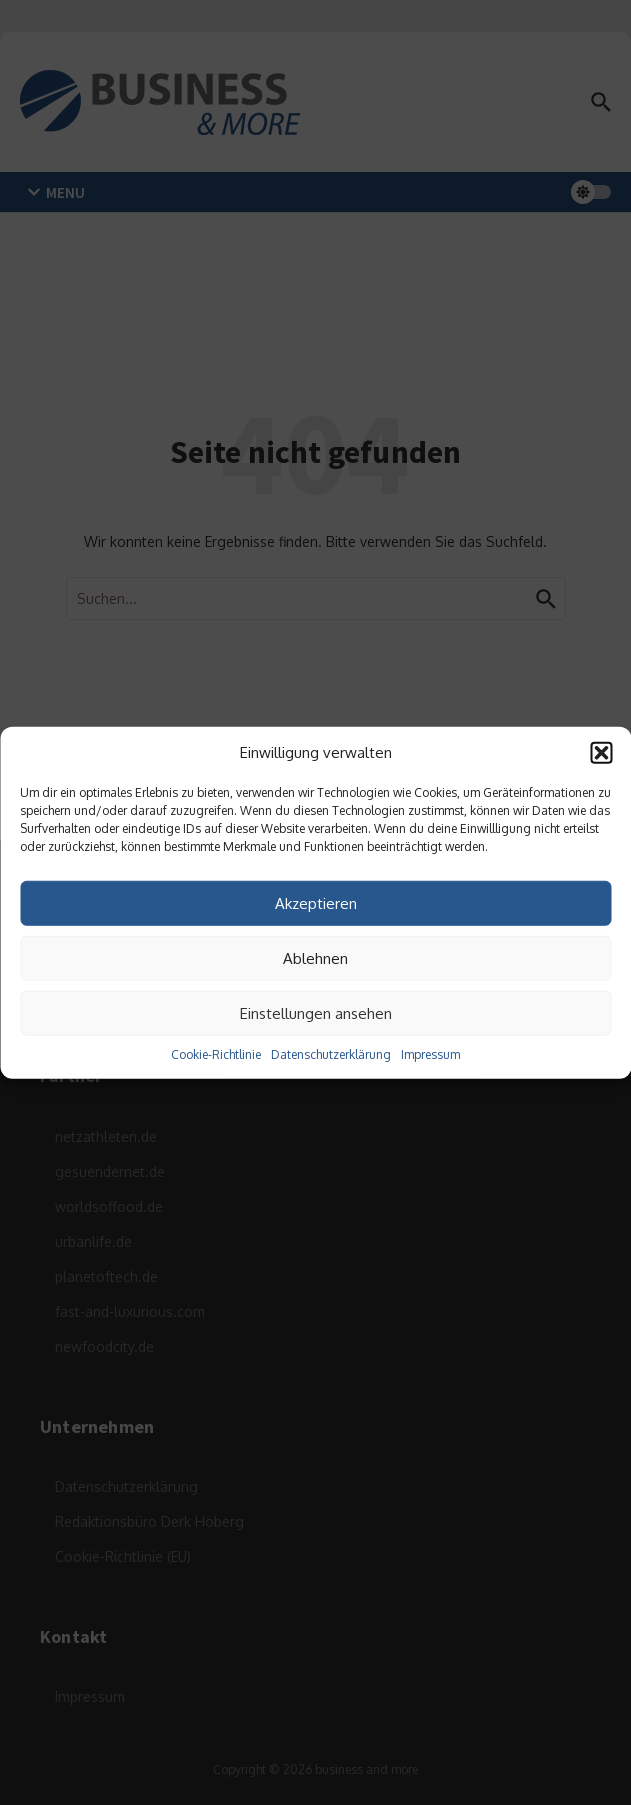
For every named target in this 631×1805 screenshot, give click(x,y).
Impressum (430, 1054)
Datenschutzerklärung (331, 1054)
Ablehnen (315, 957)
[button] (601, 753)
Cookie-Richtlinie (216, 1054)
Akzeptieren (316, 902)
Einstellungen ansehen (316, 1012)
